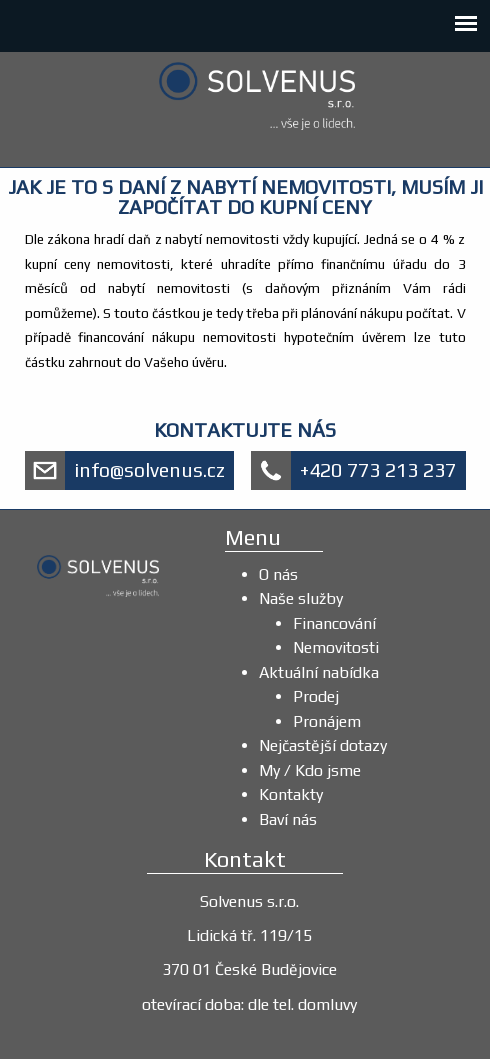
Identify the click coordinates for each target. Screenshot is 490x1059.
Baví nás (288, 819)
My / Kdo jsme (310, 770)
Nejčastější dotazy (323, 745)
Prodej (316, 696)
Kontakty (291, 794)
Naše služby (301, 598)
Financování (334, 623)
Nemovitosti (336, 647)
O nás (278, 574)
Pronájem (327, 721)
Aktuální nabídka (319, 672)
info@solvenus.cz (149, 470)
